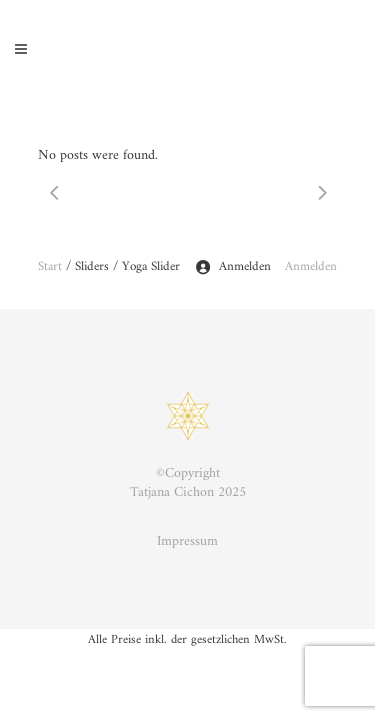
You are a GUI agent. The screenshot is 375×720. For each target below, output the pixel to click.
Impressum (187, 541)
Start (50, 266)
